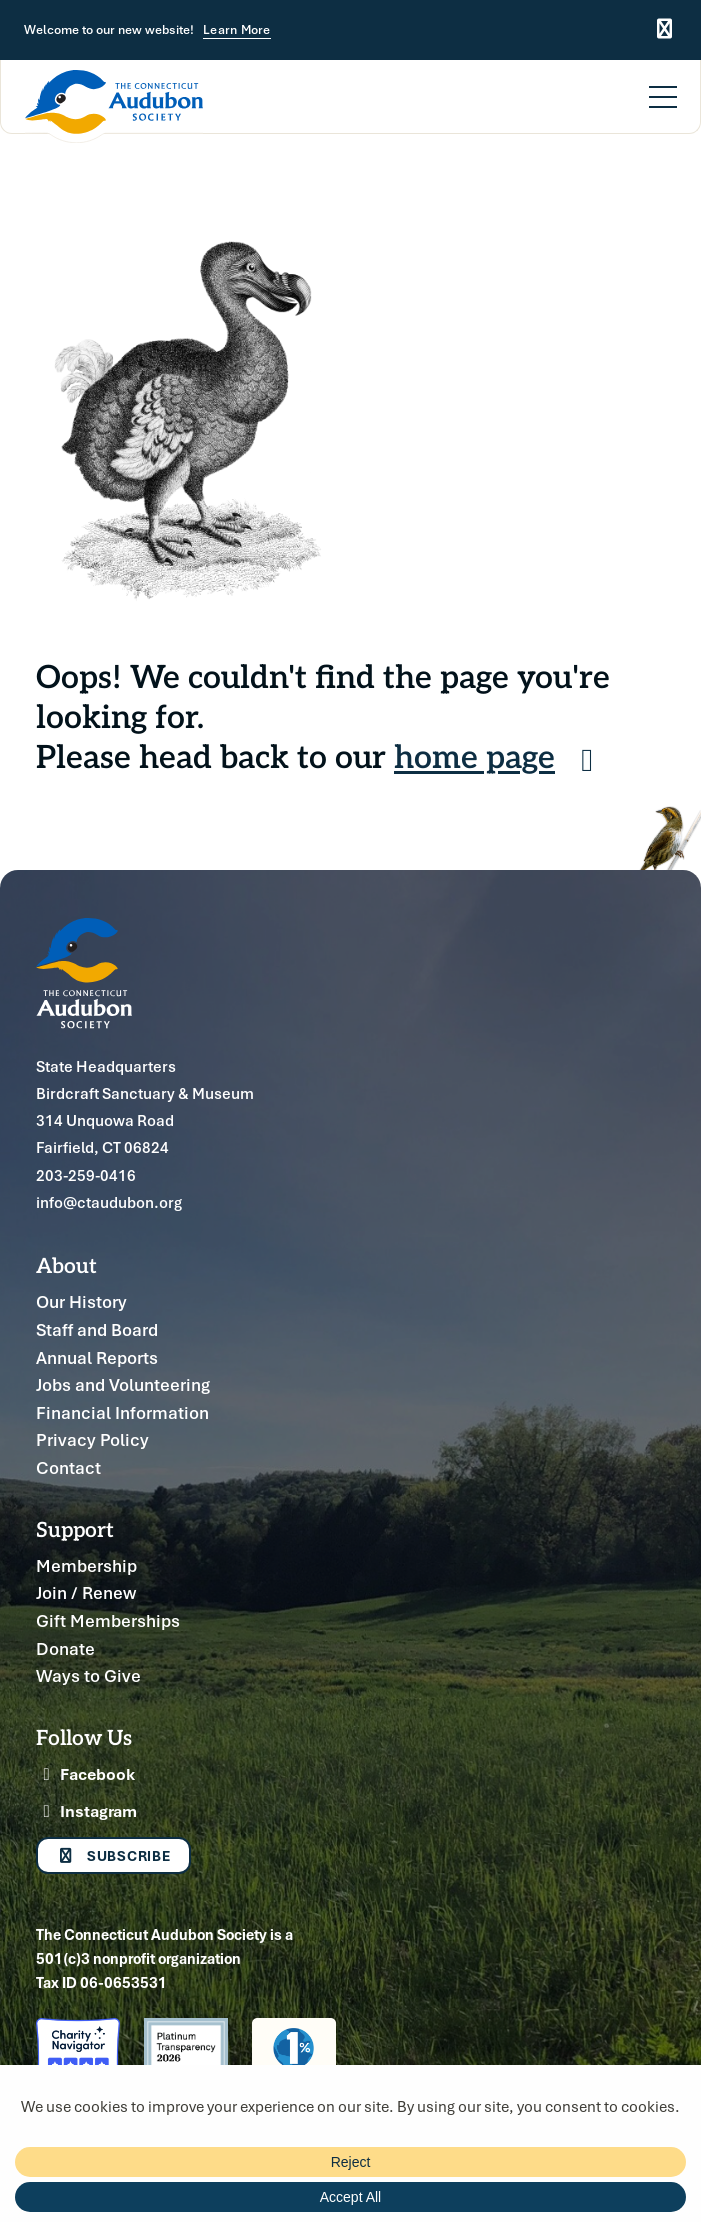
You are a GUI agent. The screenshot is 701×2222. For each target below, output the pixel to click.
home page (500, 755)
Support (75, 1528)
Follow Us (84, 1736)
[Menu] (663, 85)
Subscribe (113, 1855)
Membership (86, 1565)
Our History (81, 1301)
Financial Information (122, 1412)
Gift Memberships (108, 1620)
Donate (65, 1648)
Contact (68, 1467)
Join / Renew (86, 1592)
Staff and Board (97, 1329)
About (66, 1264)
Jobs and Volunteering (123, 1384)
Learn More (237, 30)
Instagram (86, 1811)
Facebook (85, 1774)
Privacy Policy (92, 1439)
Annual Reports (97, 1357)
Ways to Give (88, 1675)
